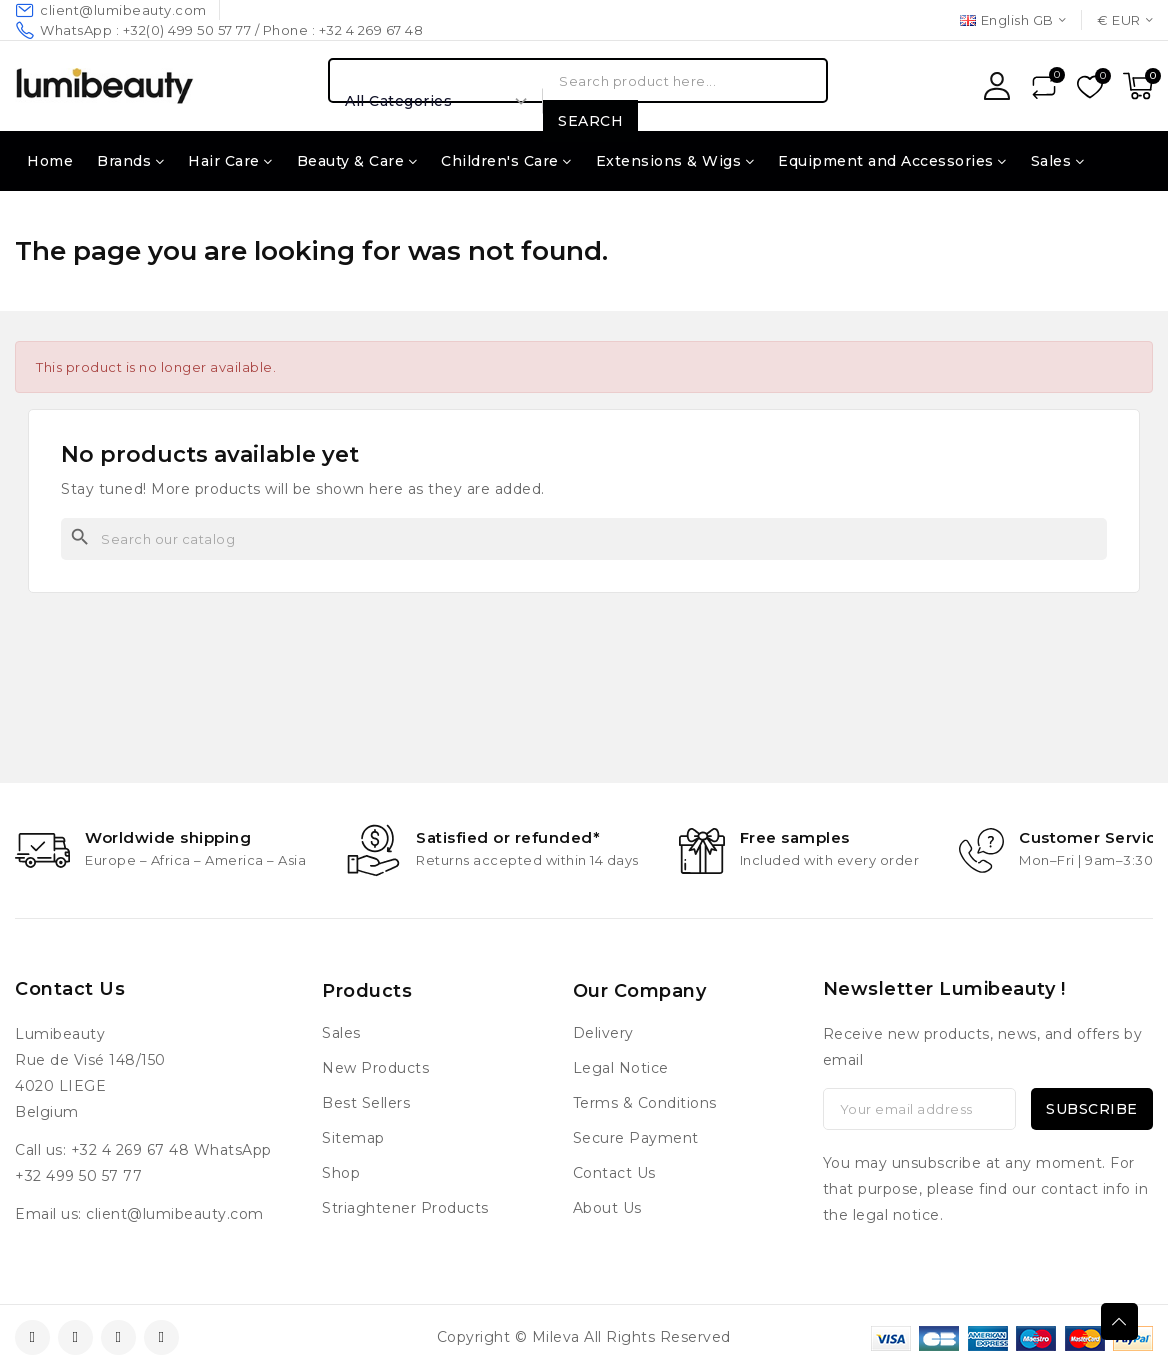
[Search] (584, 539)
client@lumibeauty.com (175, 1214)
